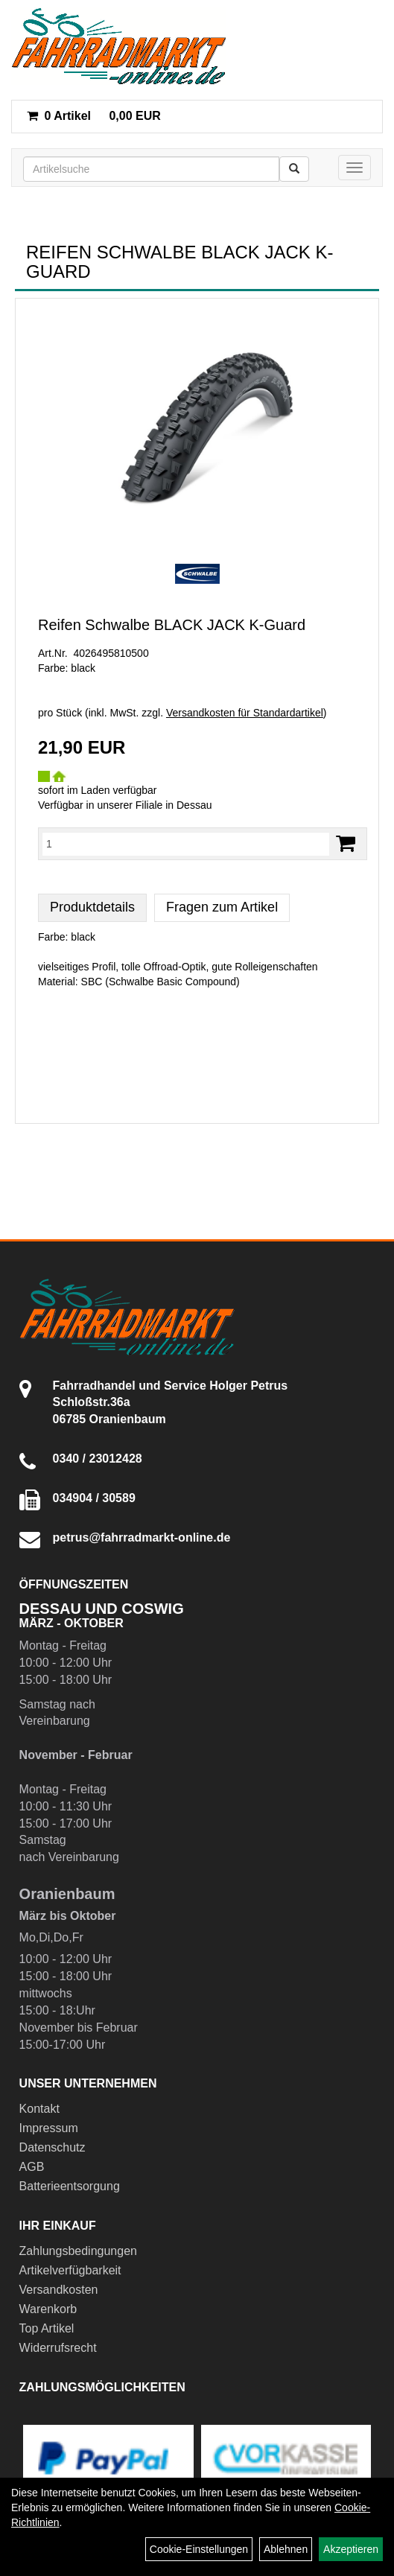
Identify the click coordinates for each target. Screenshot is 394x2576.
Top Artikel (46, 2328)
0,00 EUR (94, 115)
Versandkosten (58, 2289)
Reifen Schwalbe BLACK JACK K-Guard (171, 625)
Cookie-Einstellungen (199, 2549)
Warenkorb (48, 2309)
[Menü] (354, 167)
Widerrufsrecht (58, 2347)
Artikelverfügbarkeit (70, 2270)
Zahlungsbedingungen (78, 2251)
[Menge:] (185, 844)
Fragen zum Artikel (222, 907)
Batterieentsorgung (69, 2186)
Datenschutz (52, 2147)
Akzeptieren (350, 2549)
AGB (32, 2166)
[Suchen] (294, 169)
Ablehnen (286, 2549)
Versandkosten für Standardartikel (244, 713)
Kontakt (39, 2108)
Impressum (48, 2128)
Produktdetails (92, 907)
